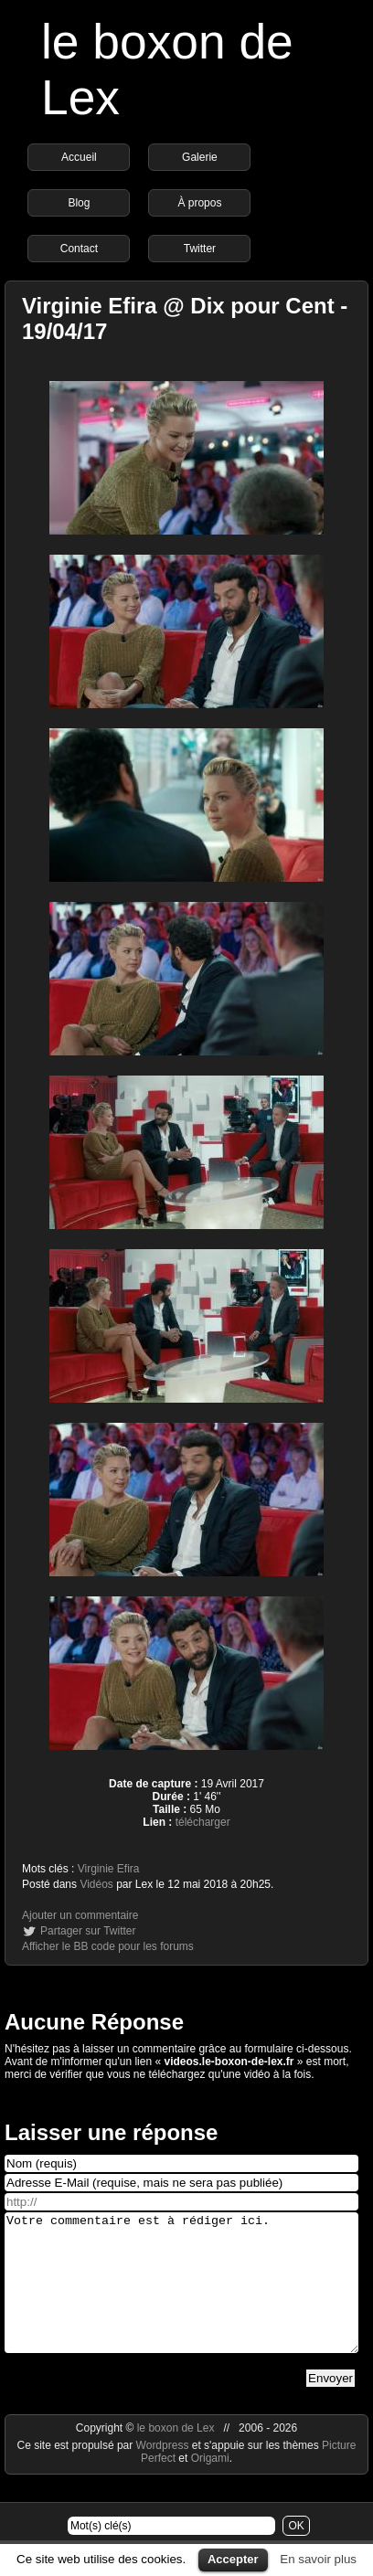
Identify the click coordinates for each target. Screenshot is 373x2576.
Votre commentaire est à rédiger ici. (181, 2296)
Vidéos (96, 1884)
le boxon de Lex (176, 2455)
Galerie (200, 157)
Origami (210, 2485)
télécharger (203, 1822)
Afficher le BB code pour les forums (108, 1946)
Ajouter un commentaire (80, 1915)
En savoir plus (318, 2559)
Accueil (79, 157)
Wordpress (164, 2472)
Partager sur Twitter (87, 1930)
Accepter (233, 2559)
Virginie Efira (109, 1868)
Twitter (200, 248)
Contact (79, 248)
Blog (79, 202)
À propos (199, 202)
